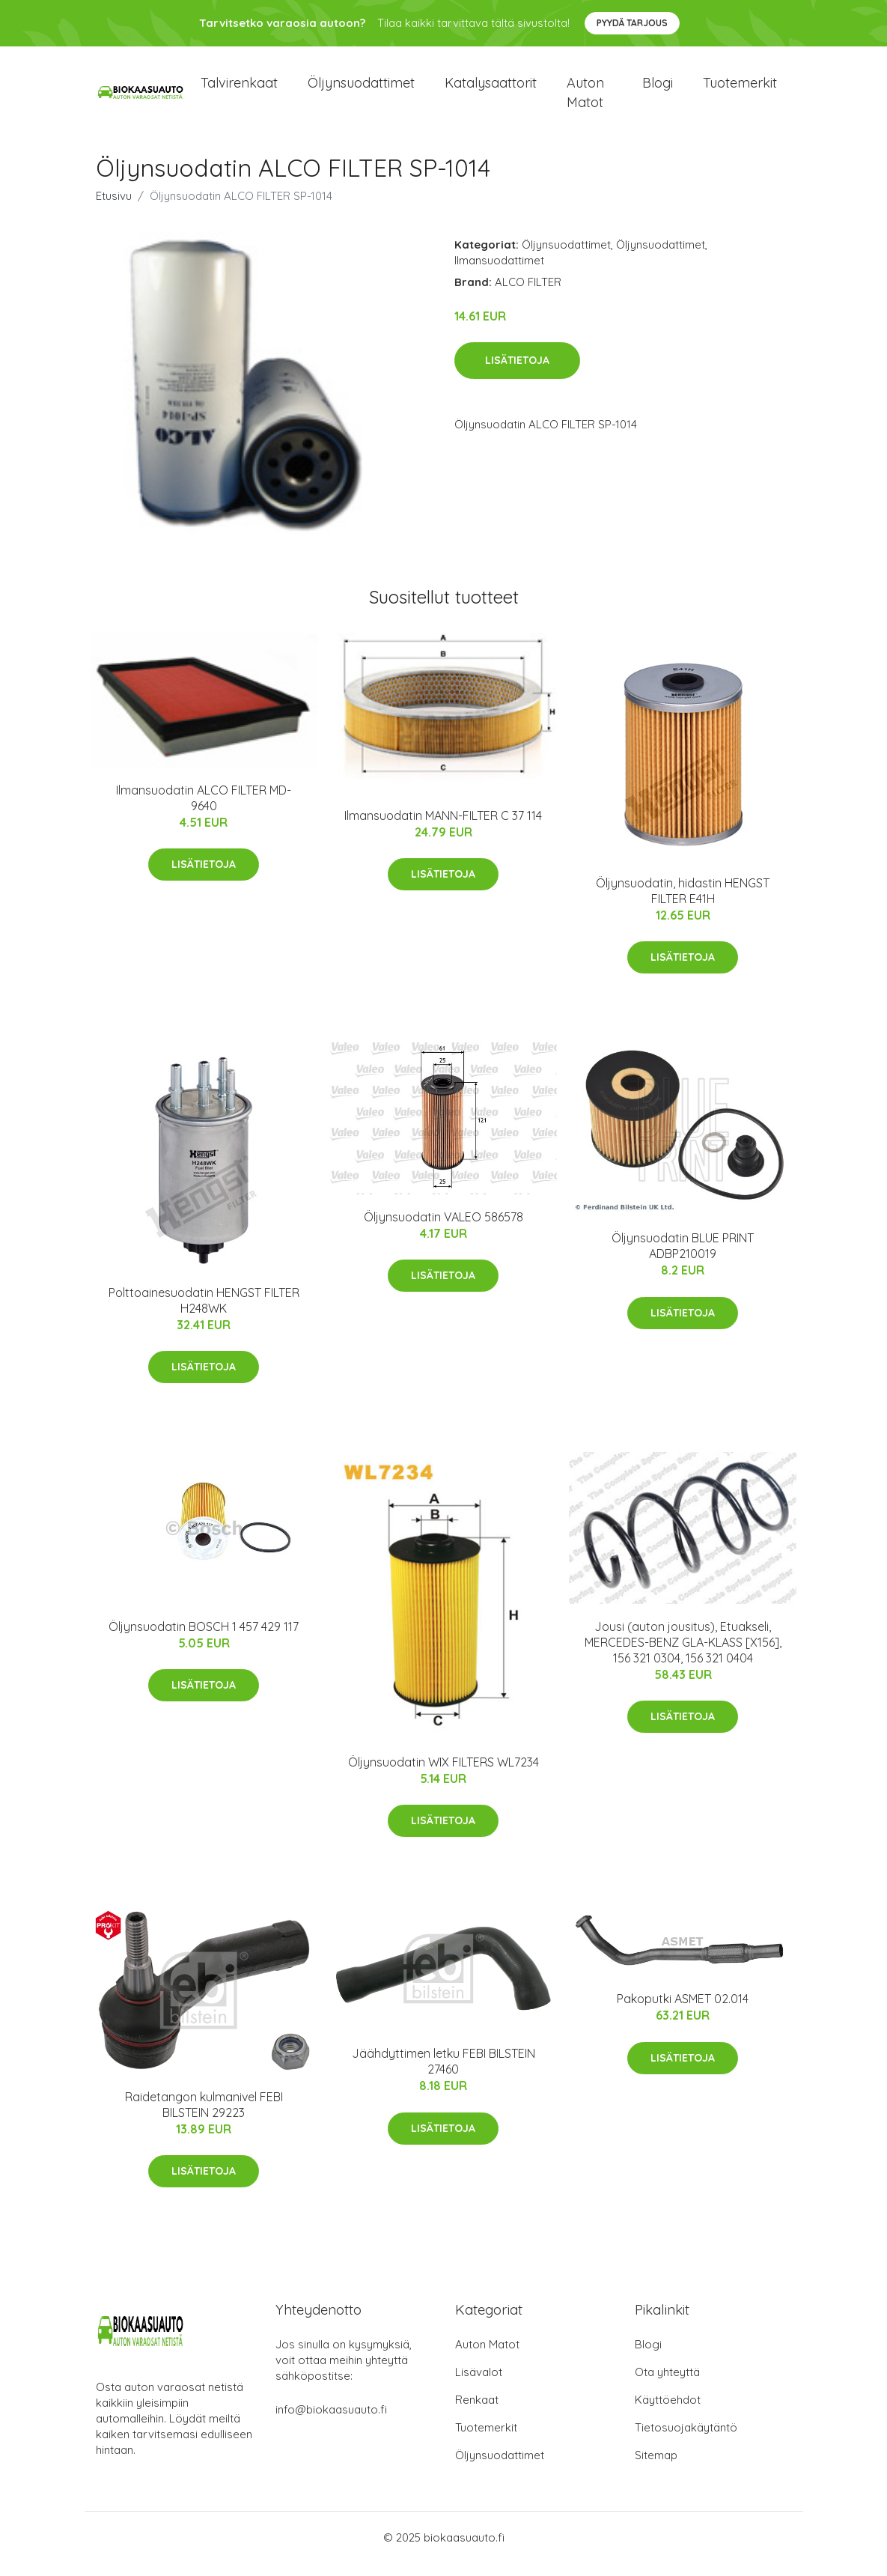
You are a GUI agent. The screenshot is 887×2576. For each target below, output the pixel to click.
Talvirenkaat (239, 89)
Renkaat (477, 2412)
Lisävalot (478, 2385)
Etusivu (114, 208)
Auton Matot (487, 2357)
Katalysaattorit (491, 89)
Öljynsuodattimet (361, 89)
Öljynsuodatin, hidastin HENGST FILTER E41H (682, 903)
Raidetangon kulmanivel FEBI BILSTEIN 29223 (204, 2117)
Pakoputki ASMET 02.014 (683, 2012)
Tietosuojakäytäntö (686, 2440)
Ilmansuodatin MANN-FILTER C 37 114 (443, 828)
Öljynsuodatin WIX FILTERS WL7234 (443, 1774)
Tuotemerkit (740, 89)
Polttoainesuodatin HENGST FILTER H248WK (204, 1313)
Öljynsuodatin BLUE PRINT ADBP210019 (683, 1258)
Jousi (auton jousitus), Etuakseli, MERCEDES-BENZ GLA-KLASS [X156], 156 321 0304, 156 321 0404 (683, 1655)
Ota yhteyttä (667, 2385)
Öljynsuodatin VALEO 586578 (443, 1229)
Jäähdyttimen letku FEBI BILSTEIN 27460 (443, 2074)
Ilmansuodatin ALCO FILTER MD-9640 (203, 810)
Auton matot (585, 99)
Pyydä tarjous (632, 22)
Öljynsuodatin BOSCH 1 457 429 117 (204, 1639)
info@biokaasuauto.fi (331, 2422)
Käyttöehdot (668, 2412)
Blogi (657, 89)
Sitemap (656, 2468)
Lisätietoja (517, 373)
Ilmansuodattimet (499, 273)
